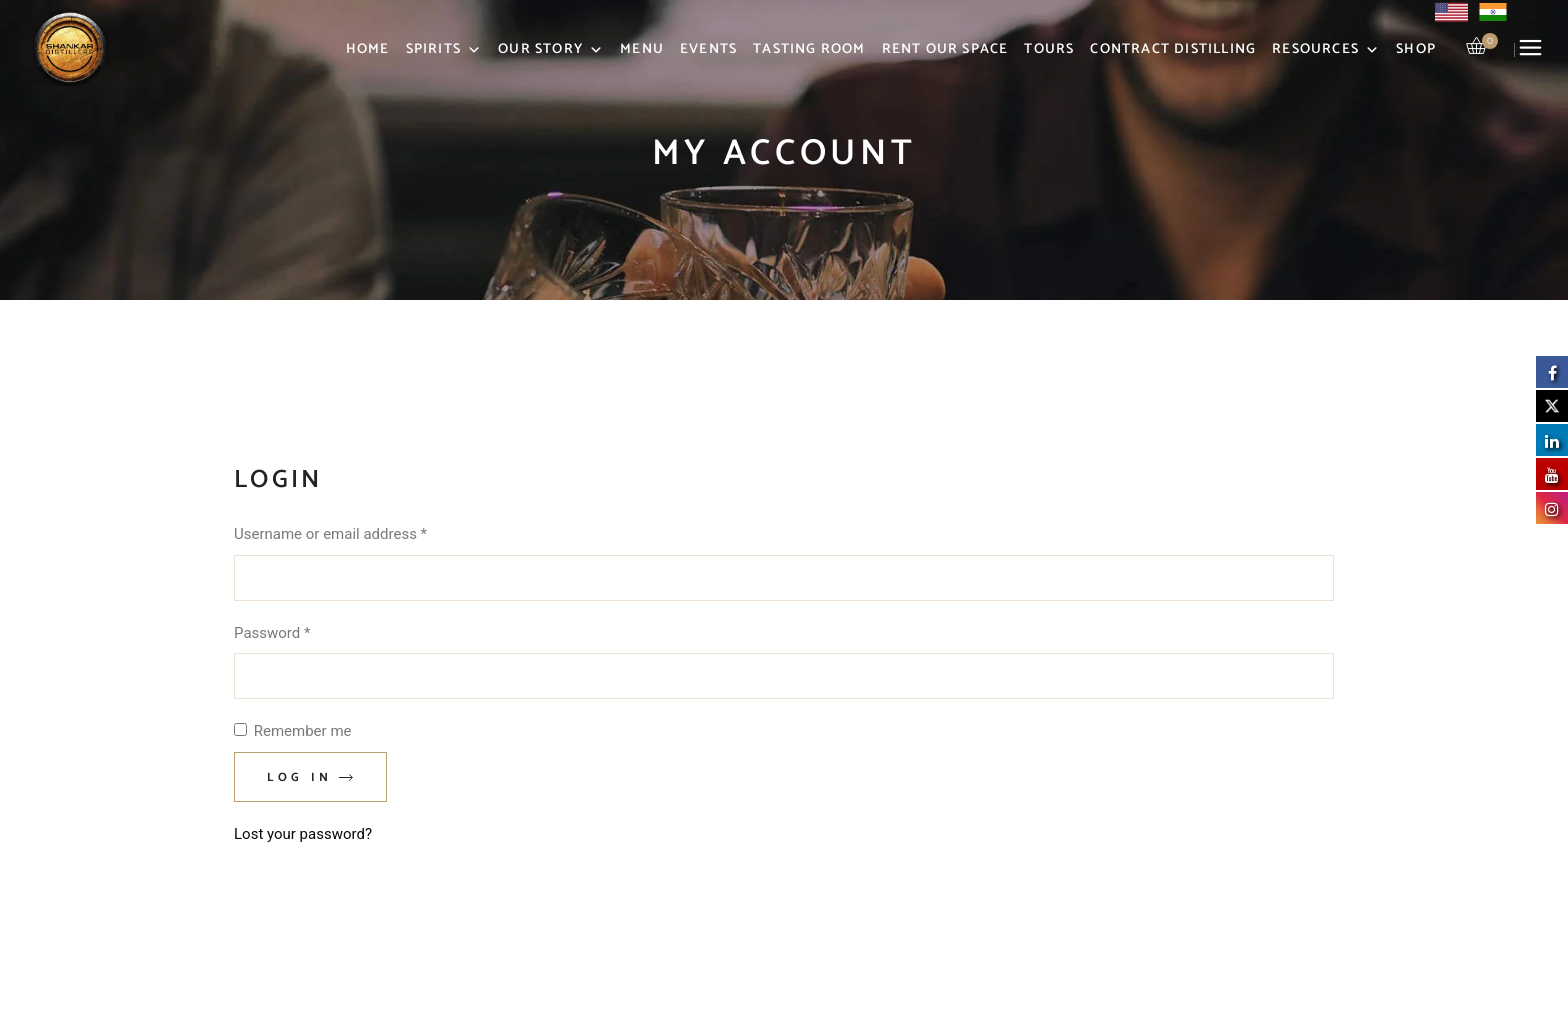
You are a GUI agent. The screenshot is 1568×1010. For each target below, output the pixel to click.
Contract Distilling (1173, 49)
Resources (1326, 50)
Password (301, 631)
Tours (1049, 49)
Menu (642, 49)
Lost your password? (303, 834)
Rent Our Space (945, 49)
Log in (299, 777)
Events (708, 49)
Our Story (551, 50)
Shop (1416, 49)
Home (368, 49)
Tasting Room (809, 49)
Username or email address (359, 532)
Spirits (444, 50)
